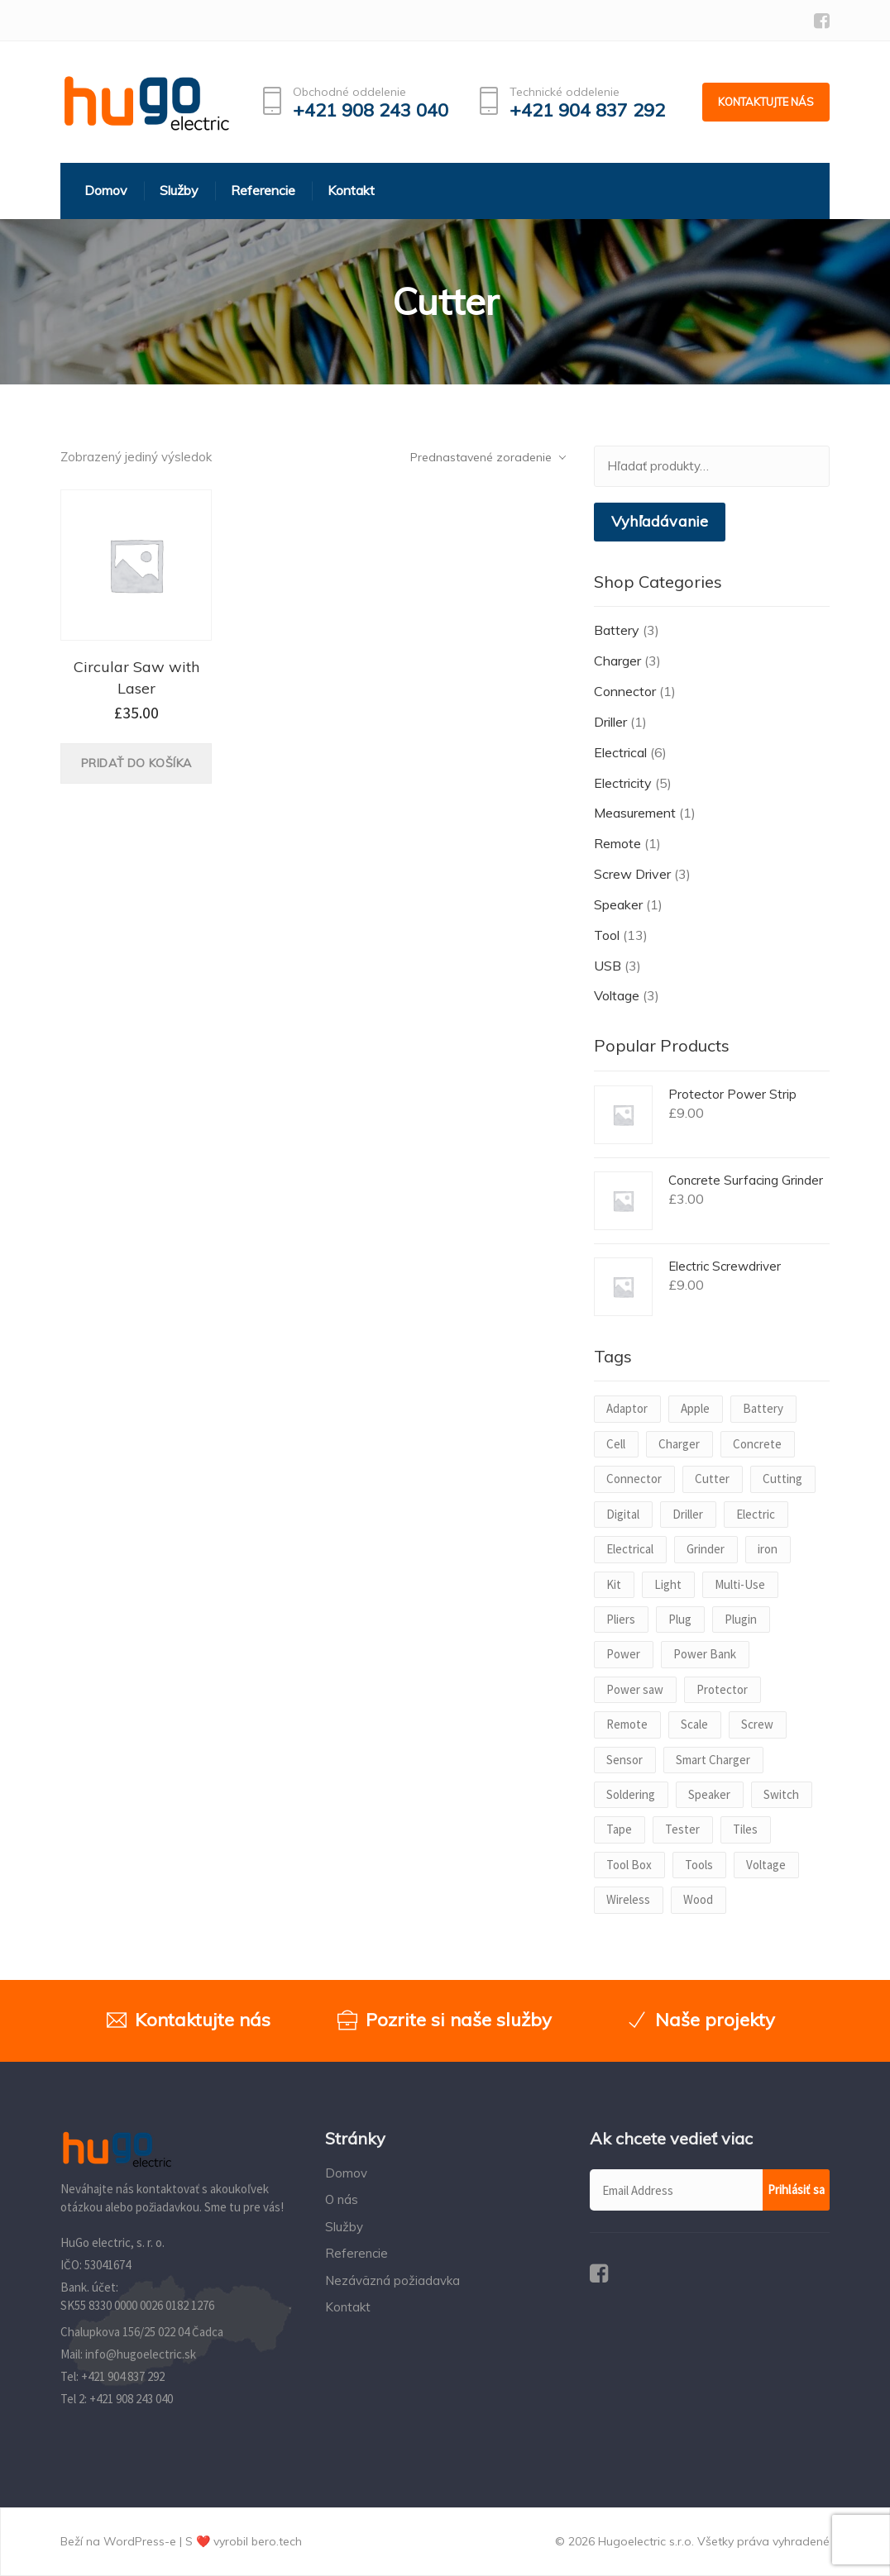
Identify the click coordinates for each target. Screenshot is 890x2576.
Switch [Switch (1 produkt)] (781, 1794)
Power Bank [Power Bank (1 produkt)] (704, 1654)
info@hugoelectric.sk (140, 2354)
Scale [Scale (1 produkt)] (694, 1724)
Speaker (618, 904)
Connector (625, 691)
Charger (617, 660)
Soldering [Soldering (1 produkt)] (630, 1794)
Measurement (635, 812)
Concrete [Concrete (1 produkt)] (757, 1444)
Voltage (616, 995)
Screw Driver (632, 874)
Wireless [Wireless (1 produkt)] (628, 1899)
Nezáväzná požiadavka (392, 2280)
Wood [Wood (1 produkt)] (698, 1899)
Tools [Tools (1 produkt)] (699, 1864)
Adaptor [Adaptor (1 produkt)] (627, 1408)
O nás (341, 2199)
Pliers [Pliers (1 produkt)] (620, 1619)
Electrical (620, 752)
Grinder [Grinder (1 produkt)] (706, 1549)
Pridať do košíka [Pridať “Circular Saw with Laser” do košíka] (136, 763)
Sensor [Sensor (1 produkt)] (624, 1759)
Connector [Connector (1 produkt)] (634, 1478)
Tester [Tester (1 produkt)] (682, 1829)
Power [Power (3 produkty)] (623, 1654)
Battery (616, 630)
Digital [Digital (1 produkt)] (622, 1514)
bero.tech (276, 2541)
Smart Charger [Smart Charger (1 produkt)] (713, 1759)
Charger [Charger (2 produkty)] (679, 1444)
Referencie (356, 2253)
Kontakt (348, 2307)
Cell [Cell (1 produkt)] (615, 1444)
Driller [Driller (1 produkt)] (687, 1514)
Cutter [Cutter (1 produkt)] (712, 1478)
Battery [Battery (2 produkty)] (763, 1408)
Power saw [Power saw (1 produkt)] (634, 1689)
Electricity (623, 783)
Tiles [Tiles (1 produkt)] (745, 1829)
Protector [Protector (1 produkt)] (722, 1689)
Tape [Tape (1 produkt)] (619, 1829)
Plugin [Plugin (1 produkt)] (741, 1619)
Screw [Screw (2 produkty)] (757, 1724)
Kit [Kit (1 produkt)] (613, 1584)
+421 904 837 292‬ (123, 2376)
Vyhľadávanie (659, 521)
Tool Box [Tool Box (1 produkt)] (629, 1864)
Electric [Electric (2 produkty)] (755, 1514)
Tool (607, 935)
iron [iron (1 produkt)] (768, 1549)
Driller (610, 721)
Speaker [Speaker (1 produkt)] (709, 1794)
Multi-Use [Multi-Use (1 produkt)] (740, 1584)
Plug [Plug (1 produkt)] (679, 1619)
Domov (346, 2173)
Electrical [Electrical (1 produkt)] (629, 1549)
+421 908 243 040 (370, 110)
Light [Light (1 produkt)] (668, 1584)
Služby (344, 2227)
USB (607, 965)
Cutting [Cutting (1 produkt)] (782, 1478)
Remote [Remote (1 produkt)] (627, 1724)
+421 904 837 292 (587, 110)
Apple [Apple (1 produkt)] (695, 1408)
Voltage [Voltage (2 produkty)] (766, 1864)
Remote (617, 843)
